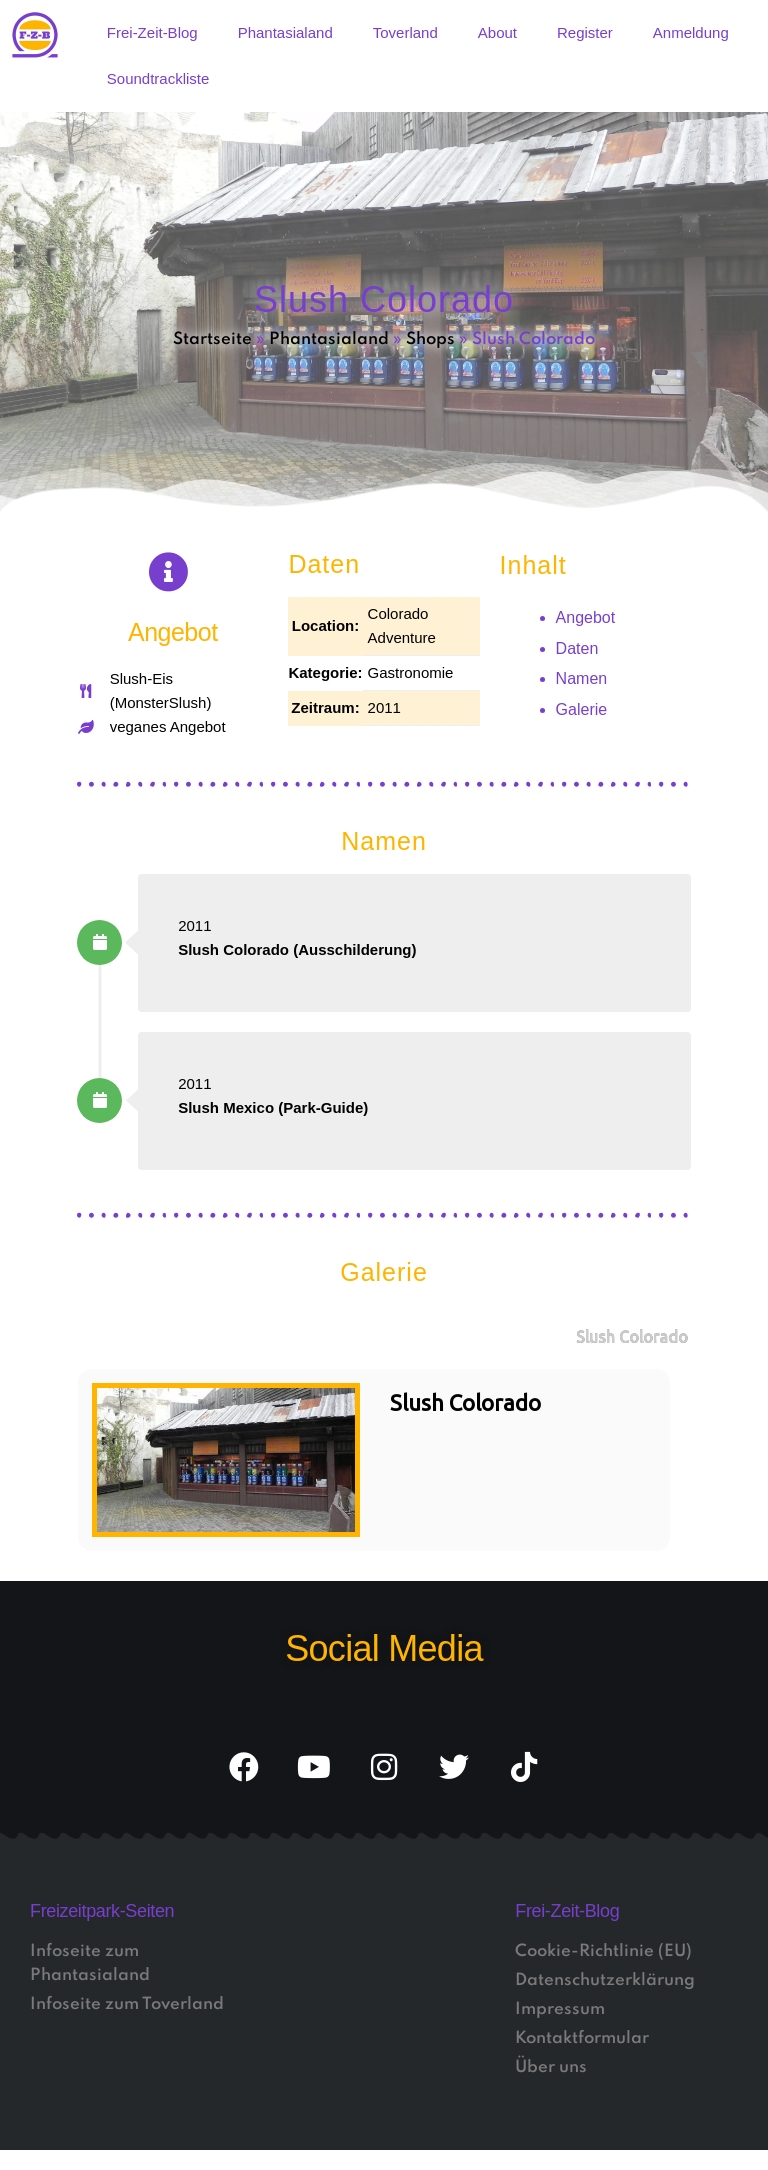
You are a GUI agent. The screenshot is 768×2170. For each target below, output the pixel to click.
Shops (430, 339)
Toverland (405, 32)
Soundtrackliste (158, 78)
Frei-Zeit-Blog (152, 32)
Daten (577, 648)
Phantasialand (285, 32)
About (497, 32)
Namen (582, 678)
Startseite (212, 339)
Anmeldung (691, 32)
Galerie (582, 709)
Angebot (586, 617)
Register (585, 32)
